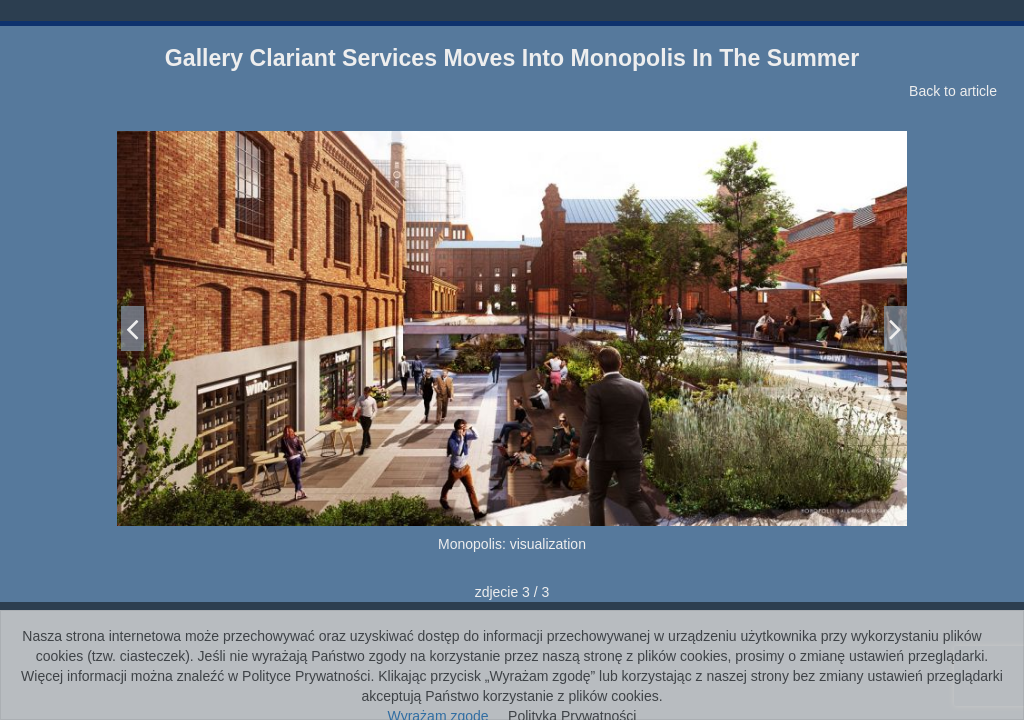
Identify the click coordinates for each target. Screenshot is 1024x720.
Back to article (953, 91)
